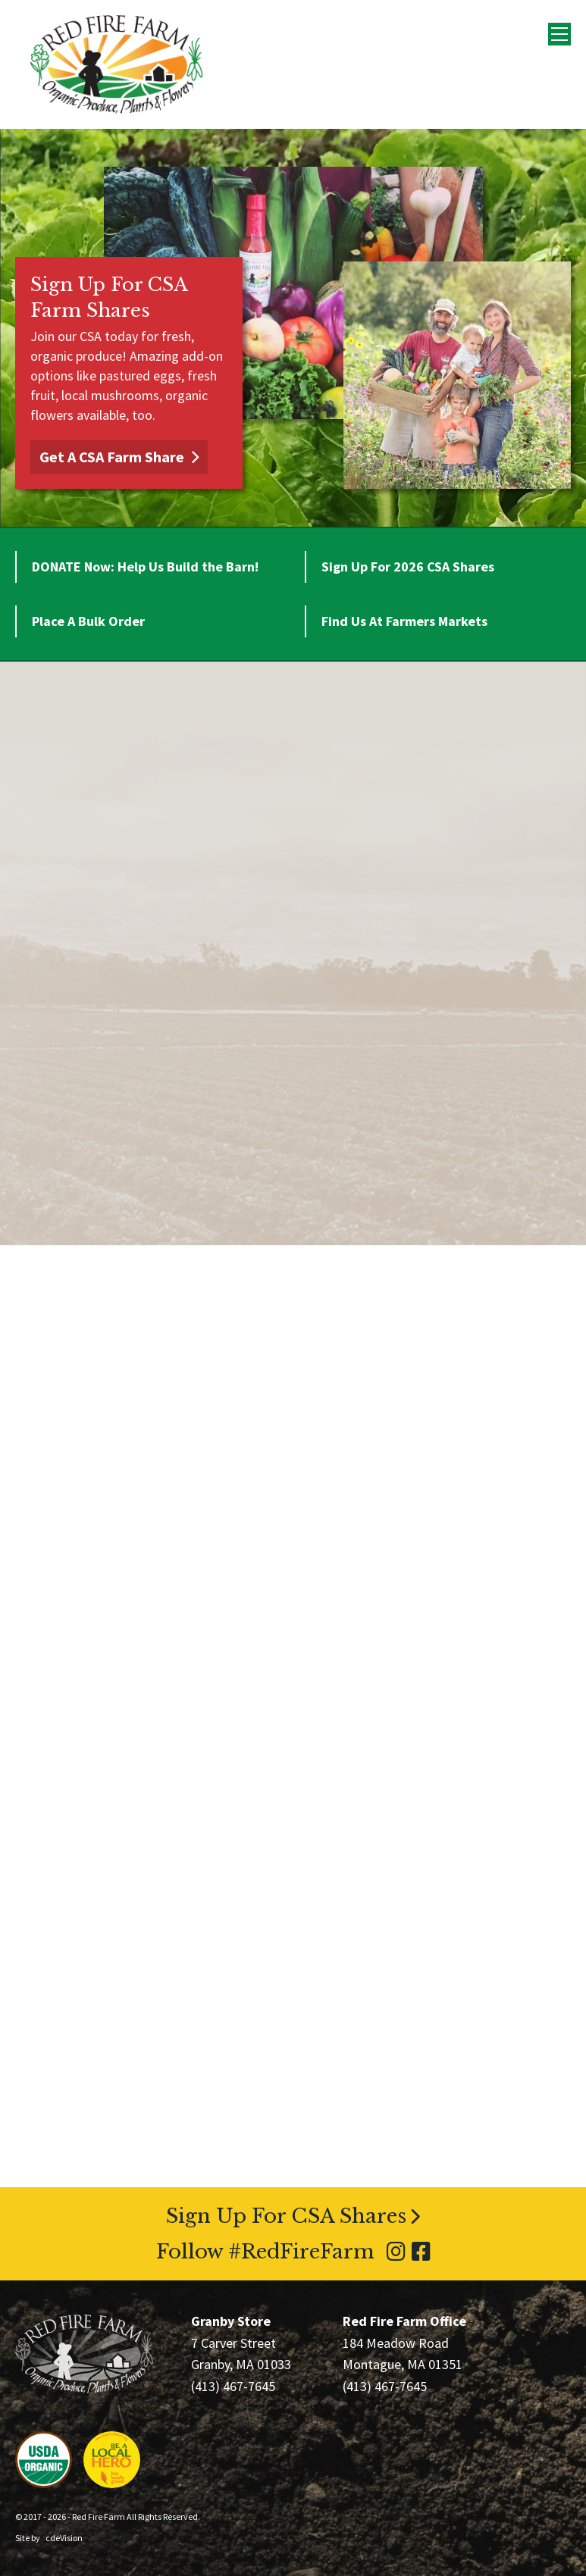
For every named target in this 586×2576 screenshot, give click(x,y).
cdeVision (64, 2537)
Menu (559, 34)
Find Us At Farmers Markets (404, 621)
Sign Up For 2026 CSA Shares (407, 566)
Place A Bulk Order (88, 621)
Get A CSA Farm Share (111, 456)
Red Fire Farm (116, 64)
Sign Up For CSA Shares (286, 2216)
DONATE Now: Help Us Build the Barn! (145, 566)
